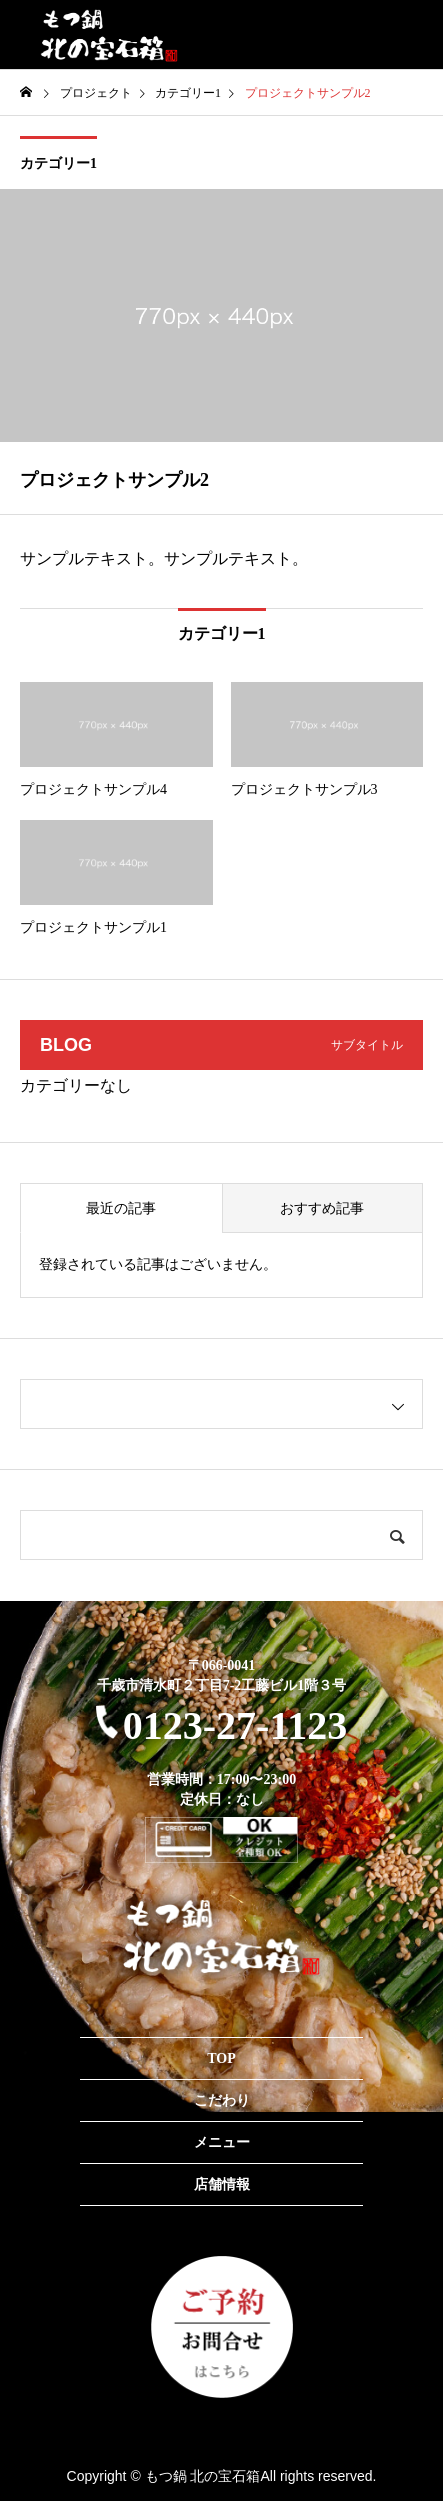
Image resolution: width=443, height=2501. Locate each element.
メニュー (222, 2142)
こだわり (222, 2100)
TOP (221, 2058)
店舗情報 (222, 2184)
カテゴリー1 (58, 163)
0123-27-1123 (221, 1725)
